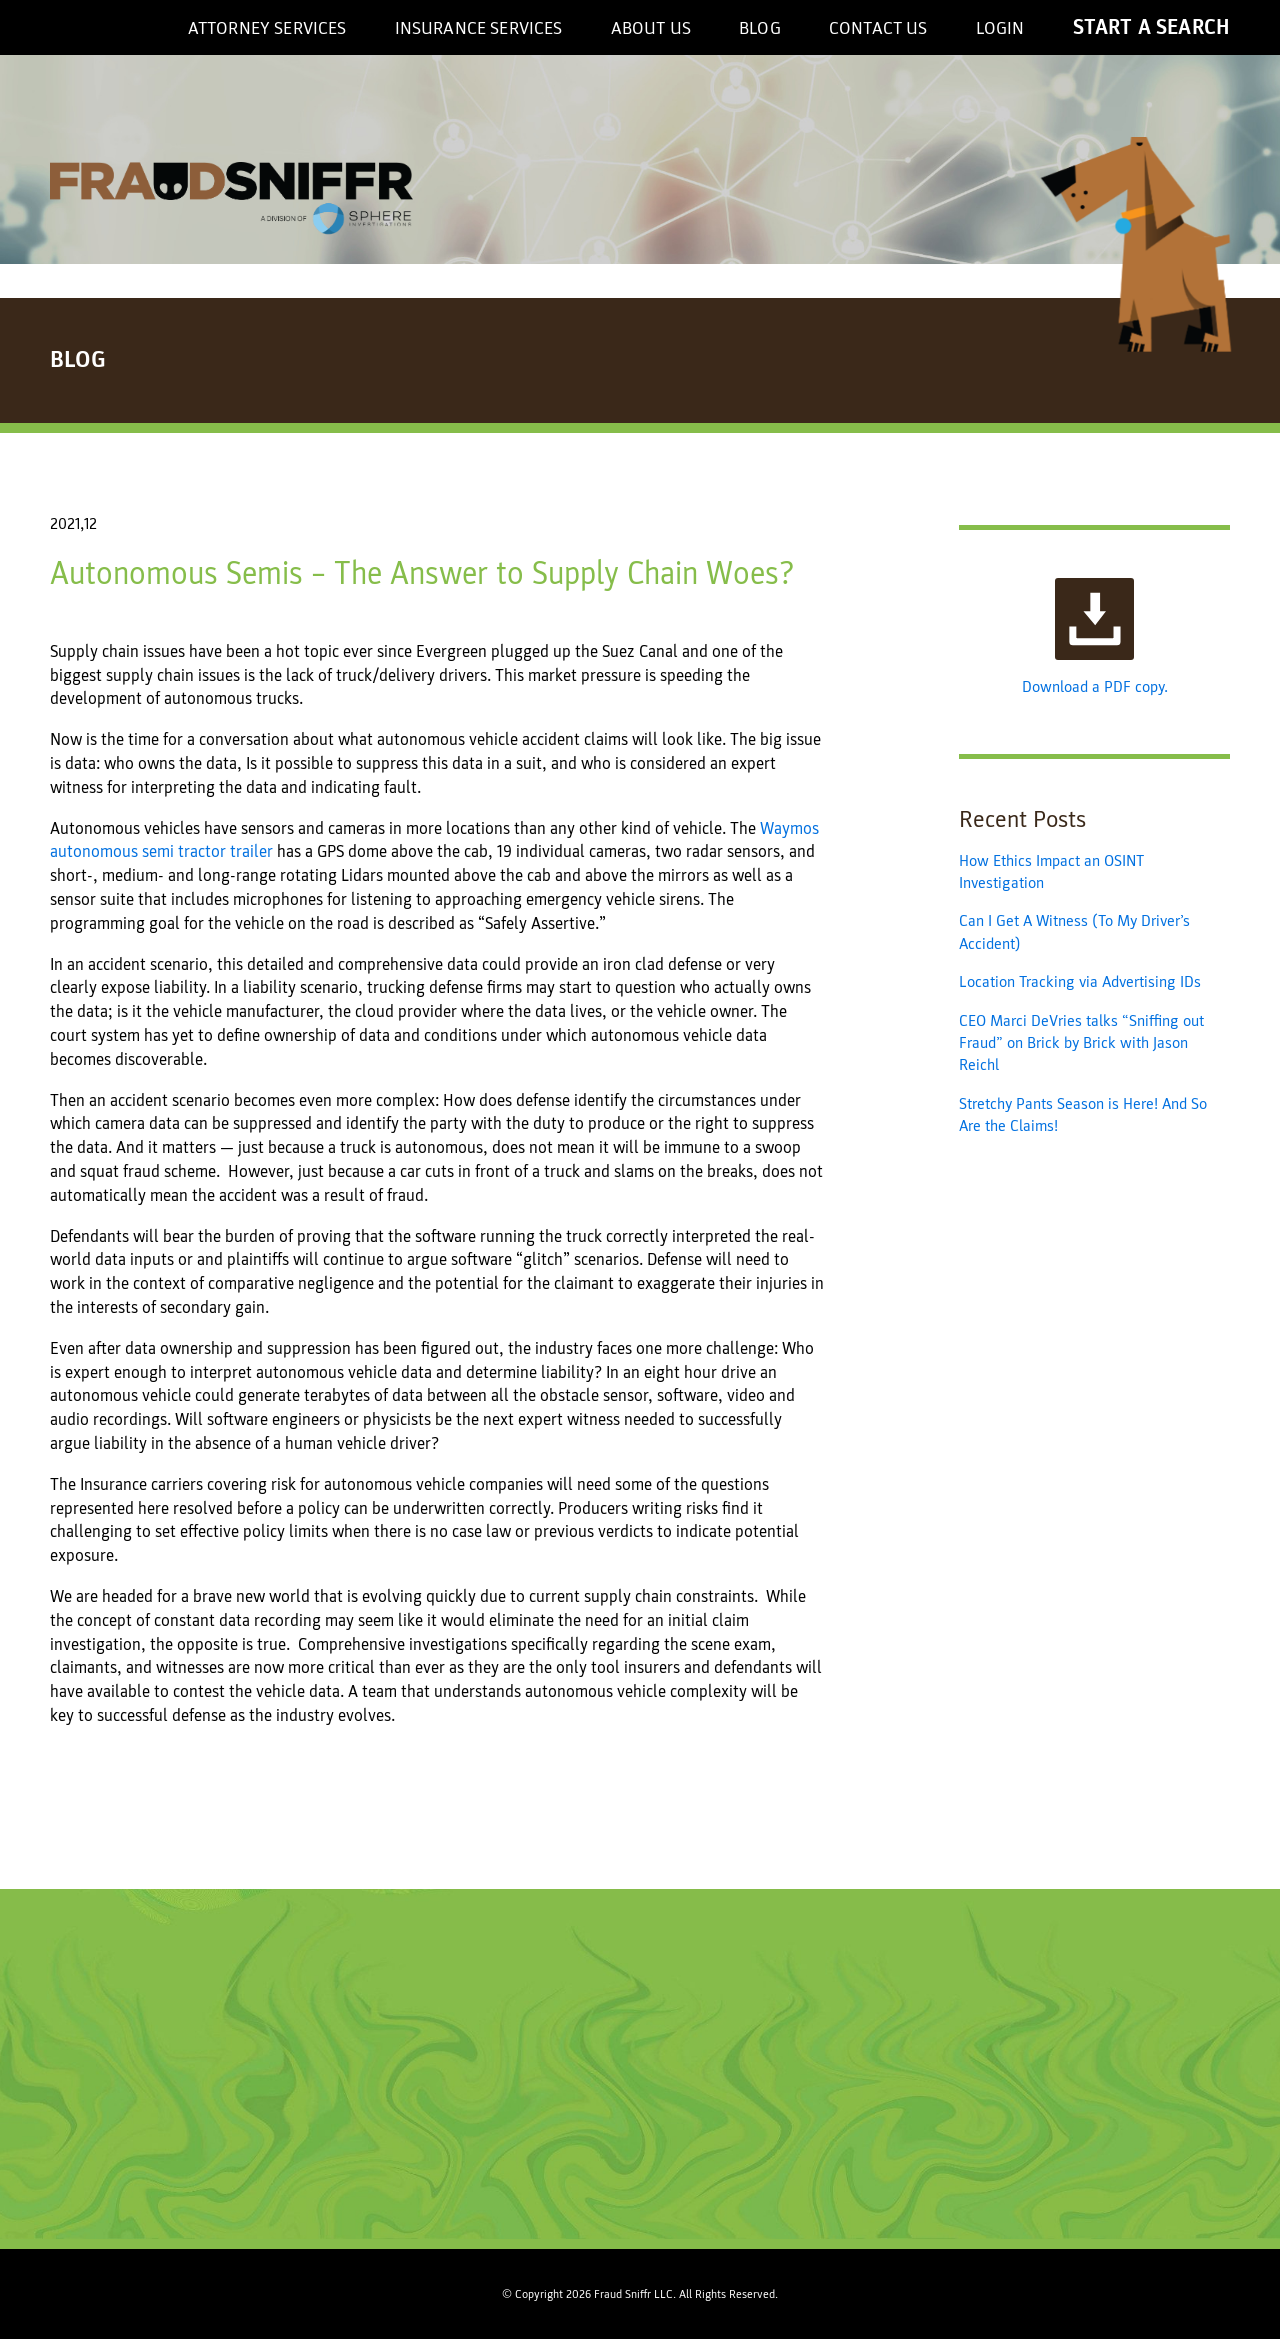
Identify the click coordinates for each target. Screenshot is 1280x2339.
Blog (760, 28)
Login (1000, 28)
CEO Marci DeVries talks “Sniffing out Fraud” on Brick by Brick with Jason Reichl (1081, 1043)
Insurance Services (479, 28)
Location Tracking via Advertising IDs (1080, 982)
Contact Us (878, 28)
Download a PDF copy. (1095, 637)
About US (651, 28)
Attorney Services (267, 28)
